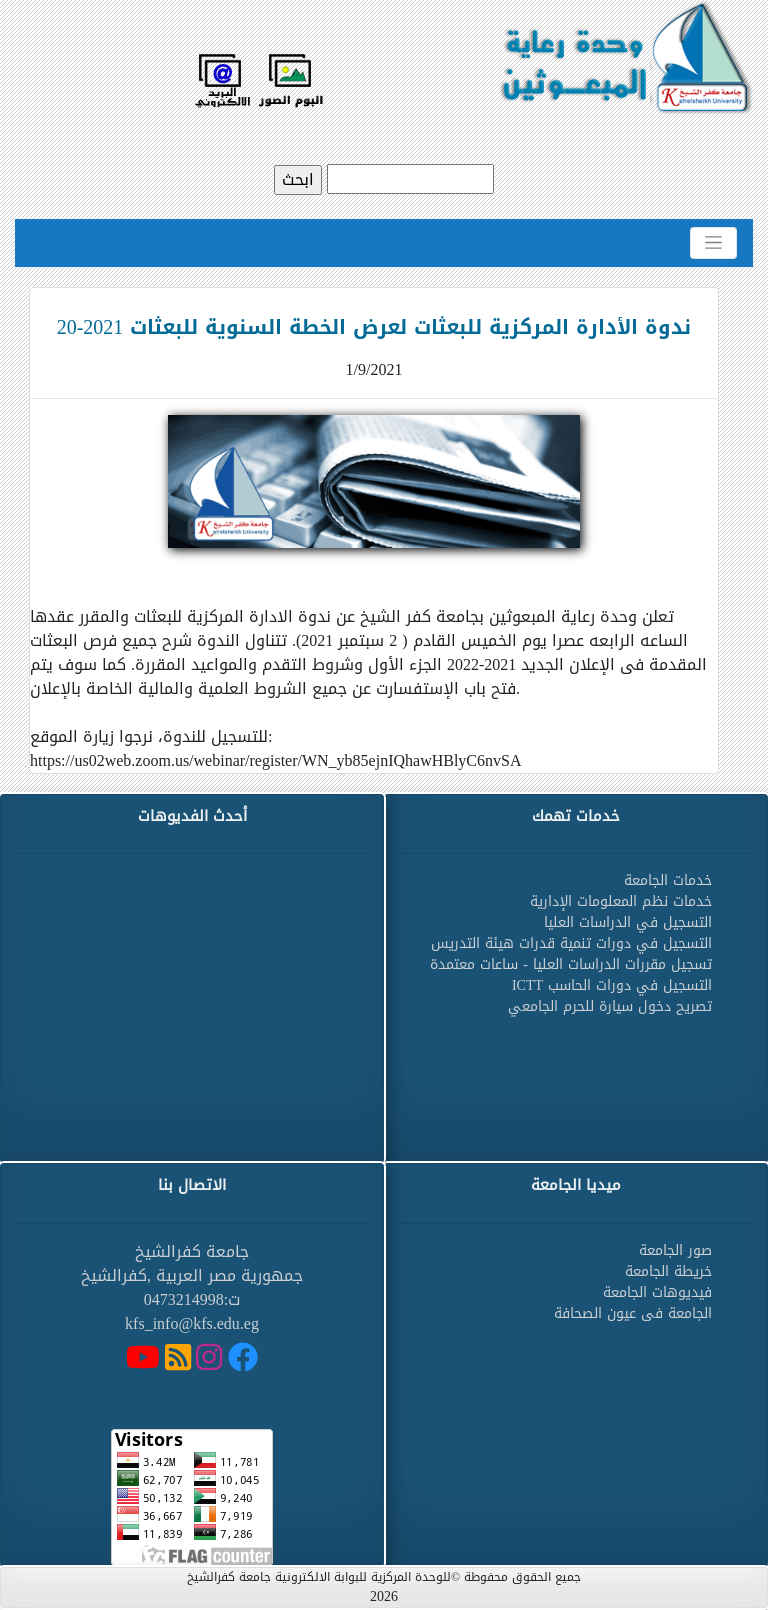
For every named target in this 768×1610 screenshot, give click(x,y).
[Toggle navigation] (713, 243)
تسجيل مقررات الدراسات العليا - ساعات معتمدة (571, 964)
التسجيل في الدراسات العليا (628, 922)
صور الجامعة (675, 1250)
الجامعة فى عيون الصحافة (633, 1313)
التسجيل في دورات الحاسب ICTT (612, 985)
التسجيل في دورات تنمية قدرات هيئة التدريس (571, 943)
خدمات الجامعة (668, 880)
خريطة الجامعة (668, 1271)
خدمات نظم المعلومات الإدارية (621, 901)
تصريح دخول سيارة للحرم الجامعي (610, 1006)
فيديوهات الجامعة (657, 1292)
